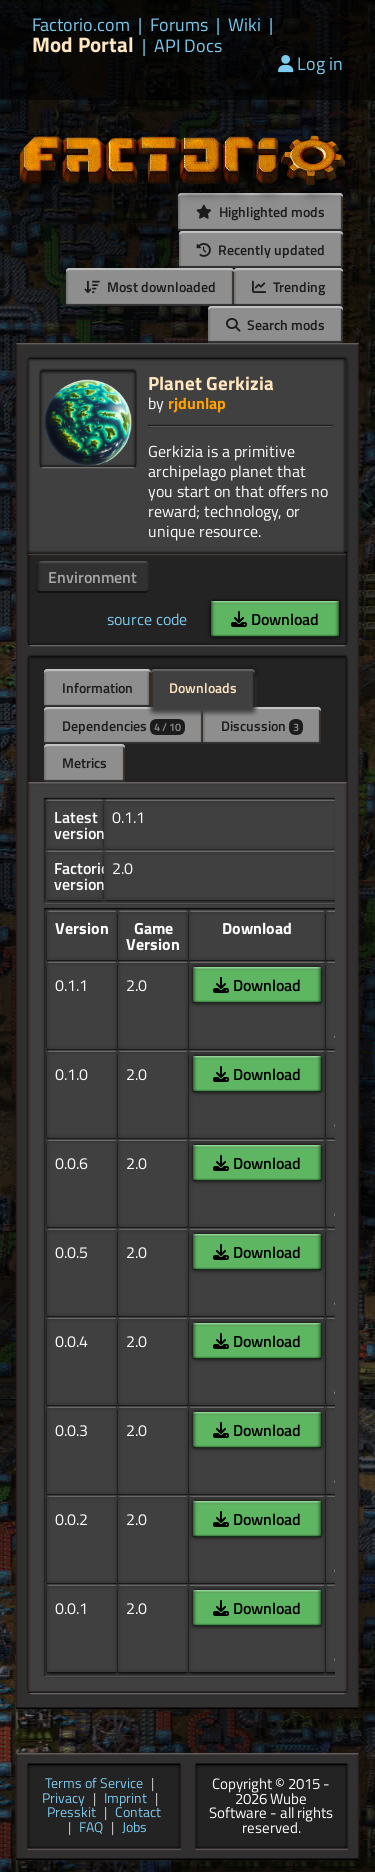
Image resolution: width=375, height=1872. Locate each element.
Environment (92, 577)
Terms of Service (94, 1784)
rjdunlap (197, 403)
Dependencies (123, 725)
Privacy (63, 1799)
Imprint (125, 1799)
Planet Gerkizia (211, 382)
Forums (179, 25)
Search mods (275, 324)
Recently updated (261, 249)
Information (97, 687)
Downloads (203, 687)
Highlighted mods (260, 211)
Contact (138, 1813)
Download (275, 619)
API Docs (188, 46)
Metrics (84, 762)
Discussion (262, 725)
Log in (310, 63)
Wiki (244, 25)
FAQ (91, 1828)
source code (147, 619)
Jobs (134, 1828)
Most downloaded (150, 286)
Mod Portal (83, 44)
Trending (288, 286)
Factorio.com (81, 25)
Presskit (71, 1813)
